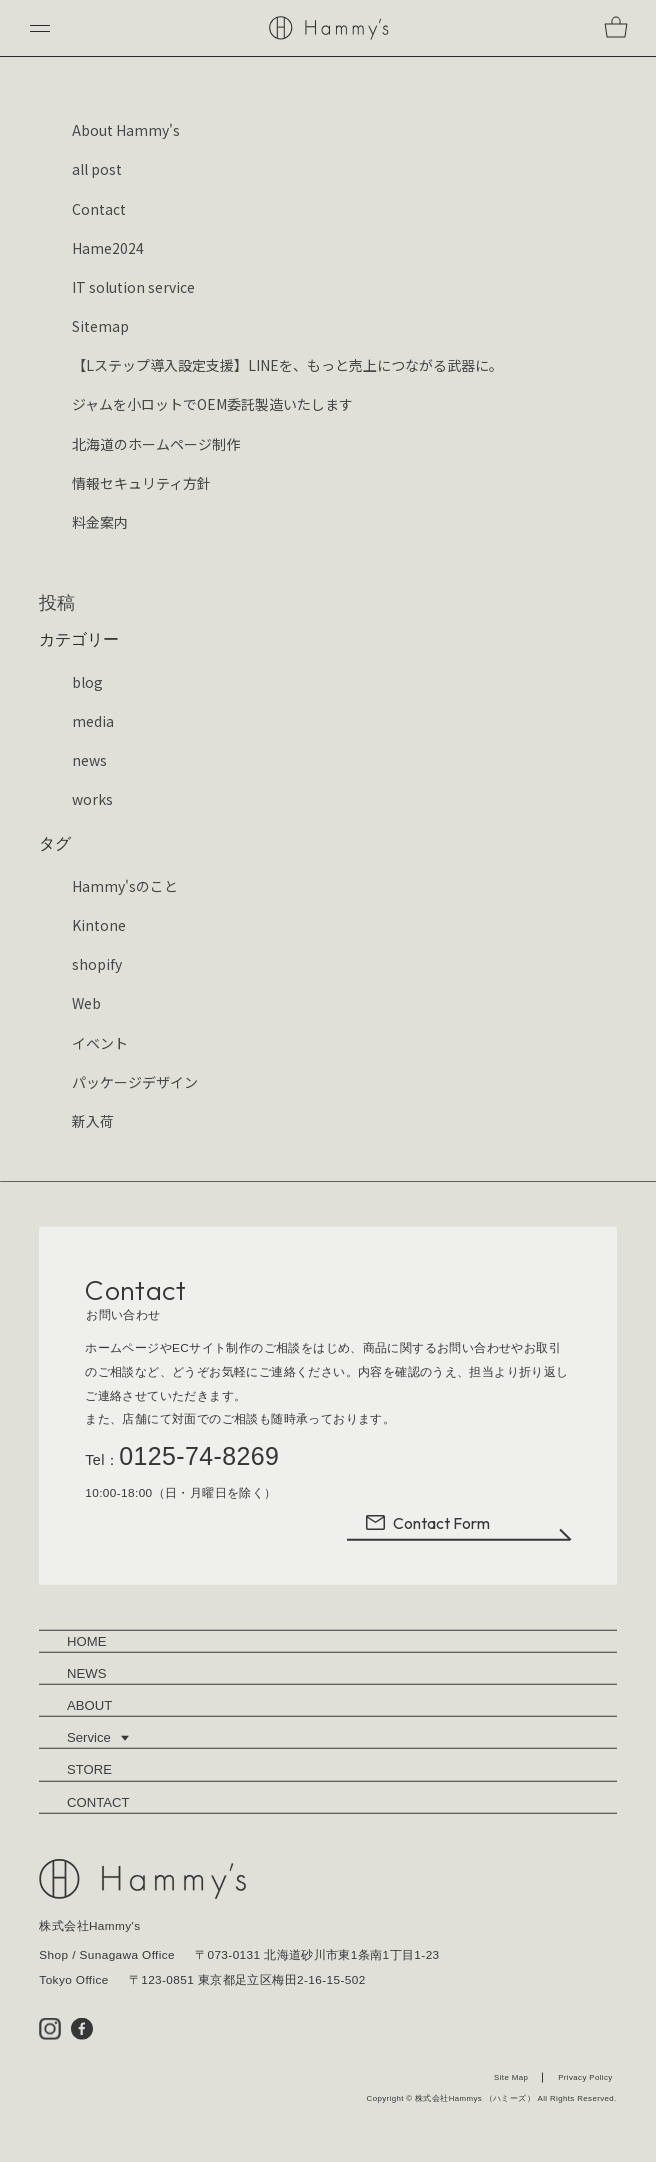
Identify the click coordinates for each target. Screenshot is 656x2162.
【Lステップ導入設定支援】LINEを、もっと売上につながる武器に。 (287, 365)
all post (97, 169)
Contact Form (427, 1524)
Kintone (99, 925)
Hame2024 (108, 248)
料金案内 (100, 522)
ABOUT (89, 1706)
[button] (41, 28)
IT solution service (133, 287)
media (93, 721)
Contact (99, 209)
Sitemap (100, 326)
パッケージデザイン (135, 1082)
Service (98, 1738)
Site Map (511, 2078)
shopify (97, 964)
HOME (86, 1642)
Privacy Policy (585, 2078)
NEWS (86, 1674)
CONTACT (98, 1803)
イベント (100, 1043)
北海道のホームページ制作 (156, 444)
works (92, 799)
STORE (89, 1770)
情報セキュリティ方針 (141, 483)
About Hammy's (126, 130)
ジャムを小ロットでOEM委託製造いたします (212, 404)
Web (86, 1003)
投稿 (57, 603)
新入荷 (93, 1121)
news (89, 760)
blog (87, 682)
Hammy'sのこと (125, 886)
